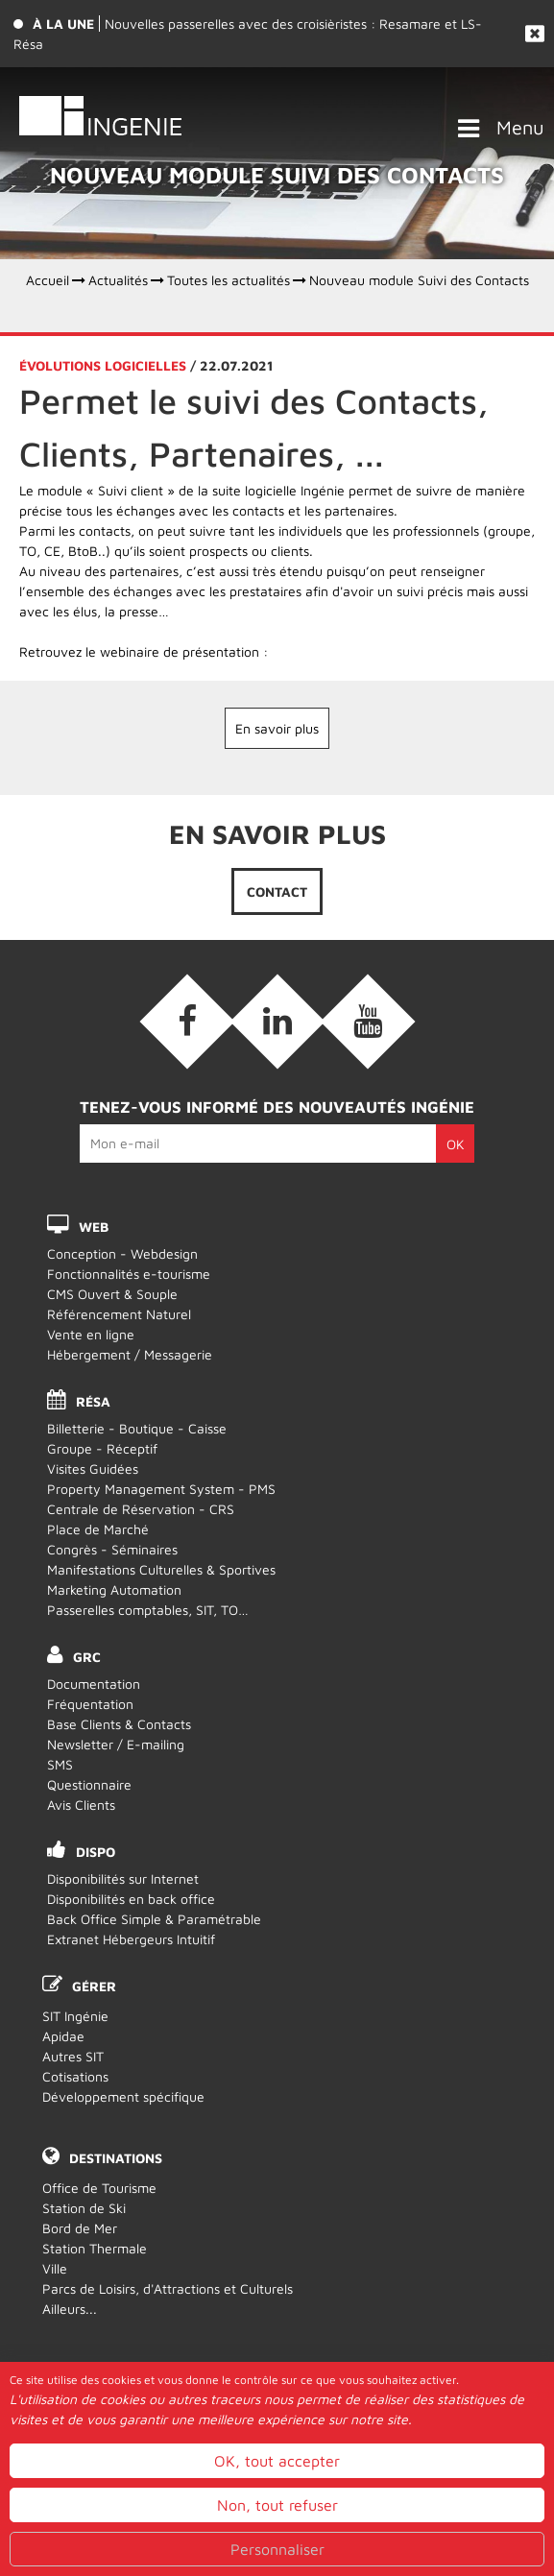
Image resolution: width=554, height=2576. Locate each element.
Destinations (115, 2158)
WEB (93, 1226)
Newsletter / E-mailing (115, 1744)
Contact (277, 891)
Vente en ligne (90, 1334)
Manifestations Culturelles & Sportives (161, 1569)
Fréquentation (90, 1704)
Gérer (94, 1986)
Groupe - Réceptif (102, 1448)
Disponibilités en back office (131, 1898)
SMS (60, 1764)
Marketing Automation (114, 1589)
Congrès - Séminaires (112, 1549)
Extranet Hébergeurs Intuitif (131, 1939)
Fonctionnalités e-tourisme (128, 1273)
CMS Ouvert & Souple (112, 1294)
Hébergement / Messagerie (129, 1354)
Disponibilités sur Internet (123, 1878)
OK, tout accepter (277, 2516)
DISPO (95, 1851)
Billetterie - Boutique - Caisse (137, 1428)
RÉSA (93, 1401)
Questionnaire (89, 1784)
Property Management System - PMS (161, 1489)
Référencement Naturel (119, 1314)
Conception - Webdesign (122, 1253)
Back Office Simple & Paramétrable (154, 1919)
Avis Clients (81, 1804)
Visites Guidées (92, 1468)
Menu (520, 127)
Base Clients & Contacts (119, 1724)
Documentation (93, 1683)
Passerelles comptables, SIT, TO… (148, 1609)
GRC (87, 1657)
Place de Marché (98, 1529)
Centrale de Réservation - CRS (140, 1509)
